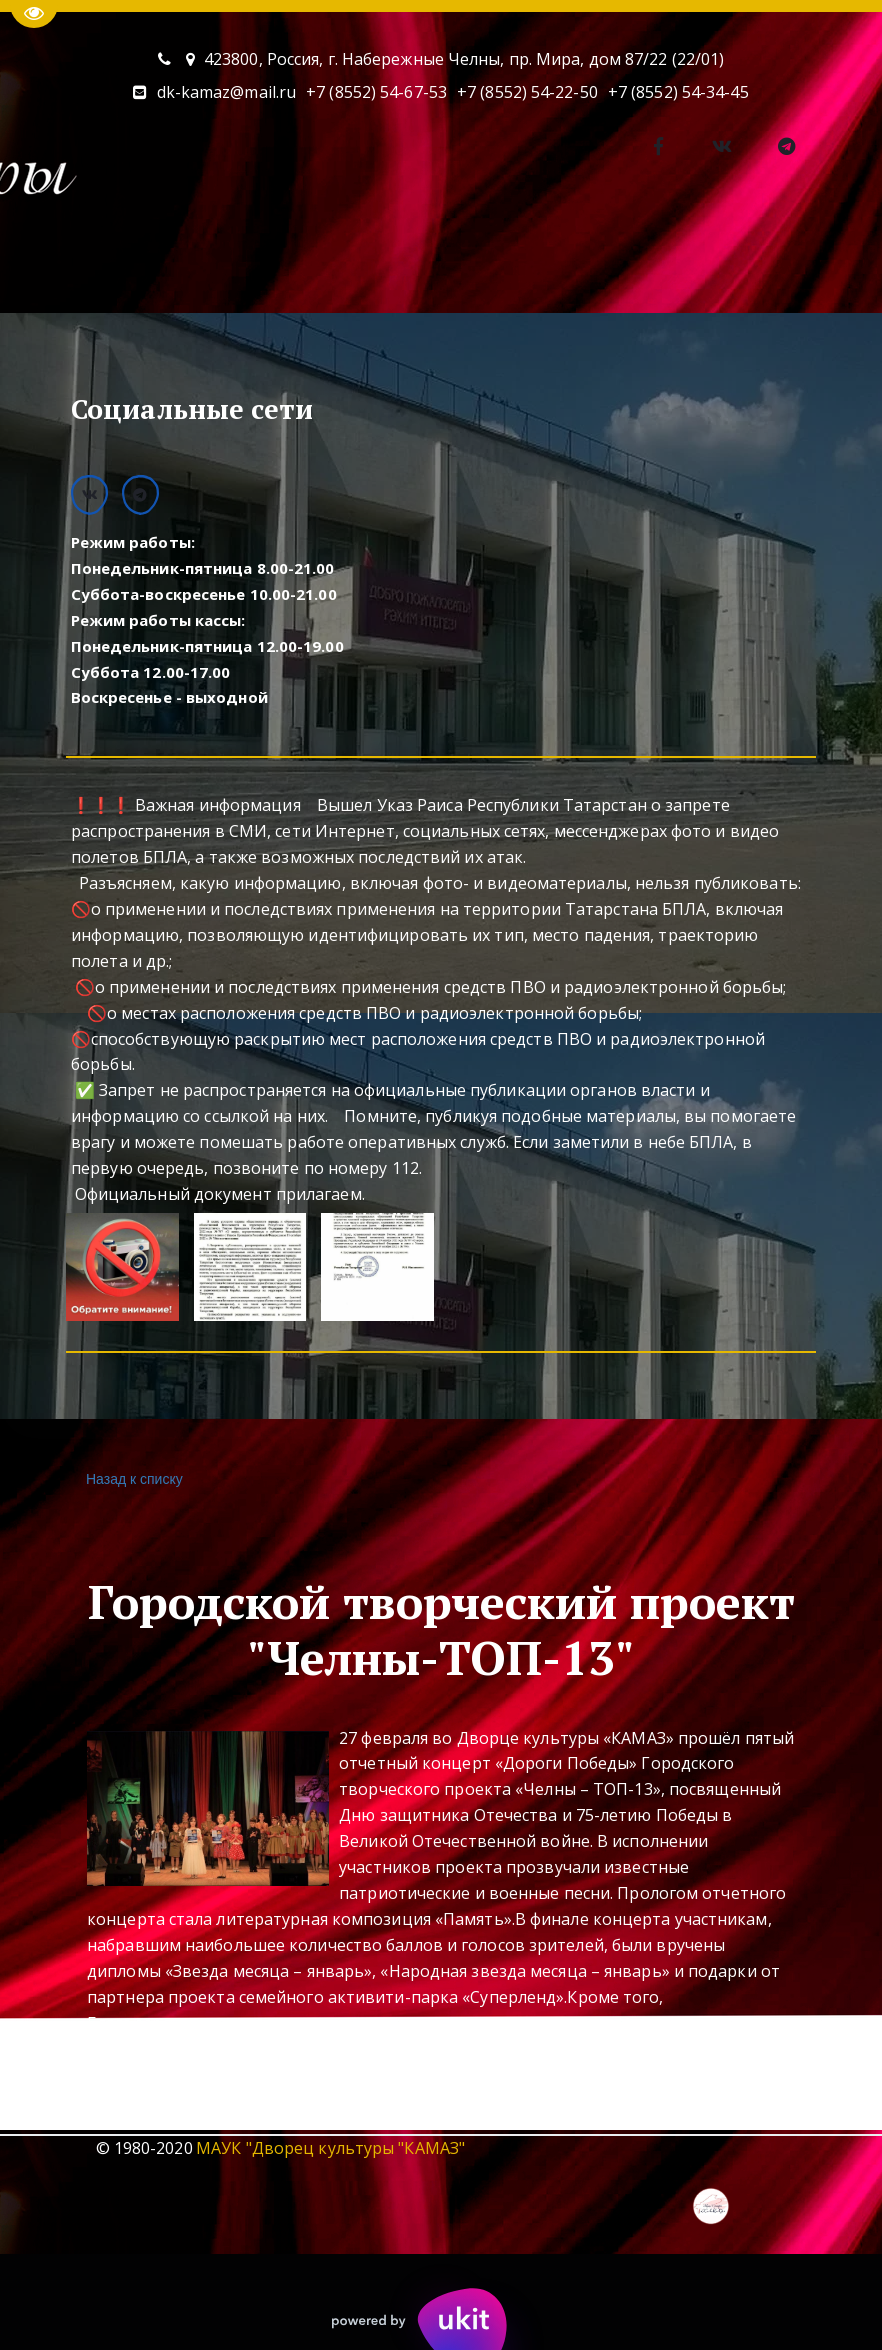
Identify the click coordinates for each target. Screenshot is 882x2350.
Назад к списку (132, 1479)
